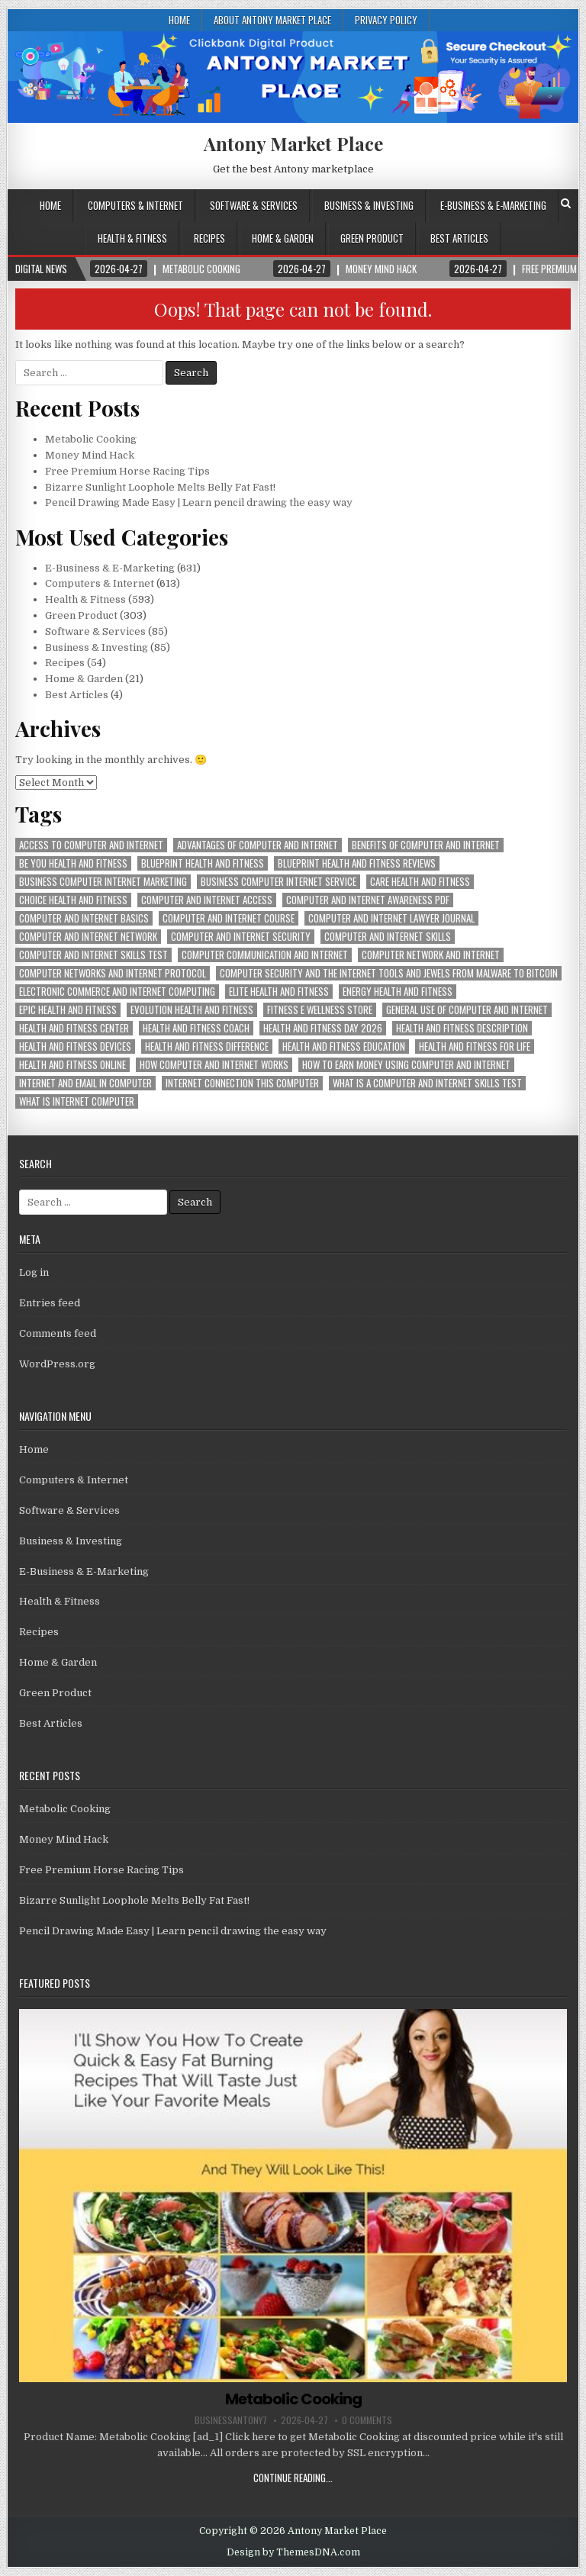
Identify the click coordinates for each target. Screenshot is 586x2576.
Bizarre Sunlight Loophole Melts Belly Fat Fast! (160, 487)
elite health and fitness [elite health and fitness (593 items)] (279, 991)
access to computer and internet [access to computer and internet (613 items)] (91, 845)
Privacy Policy (386, 19)
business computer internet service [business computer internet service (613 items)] (278, 881)
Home (179, 19)
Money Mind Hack (89, 455)
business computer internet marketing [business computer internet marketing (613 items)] (103, 881)
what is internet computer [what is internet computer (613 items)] (76, 1101)
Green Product (372, 238)
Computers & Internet (135, 205)
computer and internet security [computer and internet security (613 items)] (241, 936)
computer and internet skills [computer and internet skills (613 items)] (387, 936)
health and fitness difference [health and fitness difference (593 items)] (207, 1046)
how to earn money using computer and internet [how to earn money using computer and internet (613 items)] (406, 1065)
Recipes (209, 238)
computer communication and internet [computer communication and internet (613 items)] (265, 955)
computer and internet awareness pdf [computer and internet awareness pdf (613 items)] (367, 900)
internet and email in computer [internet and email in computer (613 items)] (85, 1083)
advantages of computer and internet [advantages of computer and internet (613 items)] (257, 845)
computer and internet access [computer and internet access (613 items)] (206, 900)
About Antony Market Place (272, 19)
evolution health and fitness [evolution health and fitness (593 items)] (191, 1010)
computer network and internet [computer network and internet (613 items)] (431, 955)
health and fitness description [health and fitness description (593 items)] (462, 1028)
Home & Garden (283, 238)
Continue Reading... (293, 2477)
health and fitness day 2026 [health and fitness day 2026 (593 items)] (322, 1028)
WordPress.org (57, 1364)
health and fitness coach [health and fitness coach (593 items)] (196, 1028)
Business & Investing (369, 205)
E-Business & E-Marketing (493, 205)
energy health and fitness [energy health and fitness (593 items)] (397, 991)
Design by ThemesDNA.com (293, 2552)
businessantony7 (231, 2420)
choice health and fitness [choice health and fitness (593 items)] (73, 900)
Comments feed (57, 1333)
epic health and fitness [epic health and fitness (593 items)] (68, 1010)
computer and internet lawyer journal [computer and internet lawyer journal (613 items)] (391, 918)
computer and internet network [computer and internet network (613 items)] (88, 936)
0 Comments (367, 2420)
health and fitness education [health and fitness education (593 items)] (343, 1046)
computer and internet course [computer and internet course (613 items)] (229, 918)
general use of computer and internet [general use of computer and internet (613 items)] (467, 1010)
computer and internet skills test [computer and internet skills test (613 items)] (93, 955)
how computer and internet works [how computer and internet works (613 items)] (214, 1065)
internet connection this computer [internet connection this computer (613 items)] (242, 1083)
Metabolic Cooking (91, 439)
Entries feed (49, 1303)
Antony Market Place (293, 143)
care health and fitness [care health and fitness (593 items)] (420, 881)
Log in (34, 1272)
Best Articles (459, 238)
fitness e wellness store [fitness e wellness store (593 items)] (319, 1010)
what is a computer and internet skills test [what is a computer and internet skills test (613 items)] (427, 1083)
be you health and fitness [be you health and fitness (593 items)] (73, 863)
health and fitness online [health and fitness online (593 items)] (72, 1065)
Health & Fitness (132, 238)
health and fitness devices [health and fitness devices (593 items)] (75, 1046)
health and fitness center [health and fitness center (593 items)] (74, 1028)
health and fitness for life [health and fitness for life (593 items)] (474, 1046)
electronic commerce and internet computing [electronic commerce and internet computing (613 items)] (117, 991)
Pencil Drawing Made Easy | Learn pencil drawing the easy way (199, 502)
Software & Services (254, 205)
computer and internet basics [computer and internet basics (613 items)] (84, 918)
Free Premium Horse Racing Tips (127, 471)
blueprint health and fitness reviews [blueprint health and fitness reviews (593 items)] (357, 863)
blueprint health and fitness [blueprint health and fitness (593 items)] (202, 863)
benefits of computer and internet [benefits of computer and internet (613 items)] (426, 845)
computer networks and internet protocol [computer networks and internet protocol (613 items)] (112, 973)
